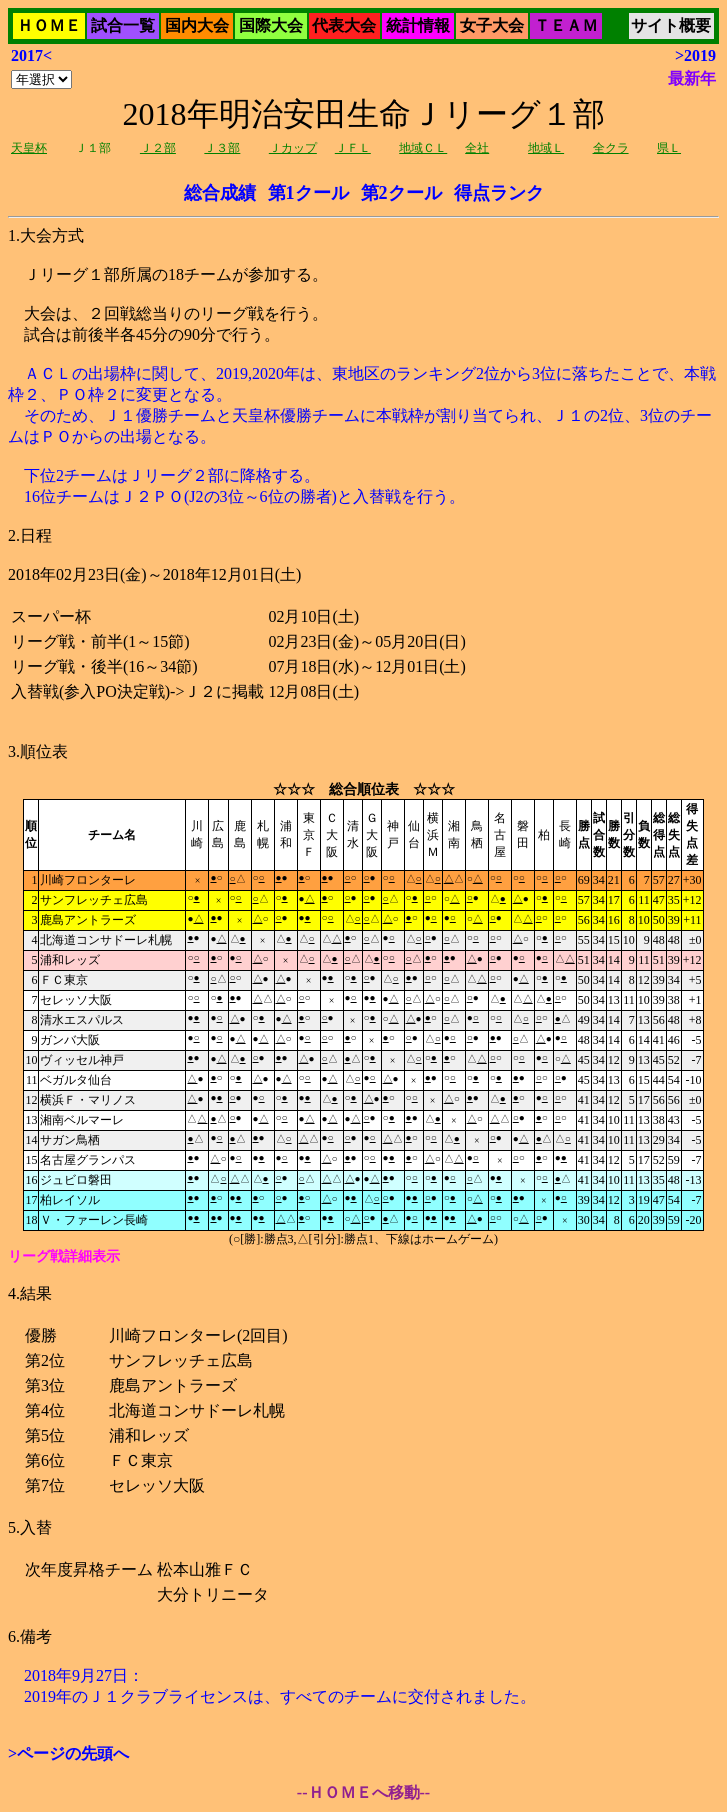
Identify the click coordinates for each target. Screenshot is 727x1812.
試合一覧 (123, 25)
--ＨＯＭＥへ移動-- (363, 1792)
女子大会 (492, 25)
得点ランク (499, 193)
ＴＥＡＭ (566, 25)
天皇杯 (29, 148)
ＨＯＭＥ (49, 25)
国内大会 (197, 25)
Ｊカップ (293, 148)
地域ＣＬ (423, 148)
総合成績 (220, 193)
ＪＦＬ (353, 148)
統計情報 (418, 25)
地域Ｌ (546, 148)
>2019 (695, 55)
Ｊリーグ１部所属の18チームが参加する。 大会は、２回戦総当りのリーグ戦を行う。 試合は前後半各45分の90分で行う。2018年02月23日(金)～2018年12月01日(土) (363, 646)
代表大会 (344, 25)
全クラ (611, 148)
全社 (477, 148)
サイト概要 (671, 25)
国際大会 (271, 25)
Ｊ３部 (222, 148)
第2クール (401, 193)
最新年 (692, 78)
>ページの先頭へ (68, 1753)
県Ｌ (669, 148)
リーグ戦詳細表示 (64, 1256)
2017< (31, 55)
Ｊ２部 (158, 148)
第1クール (308, 193)
